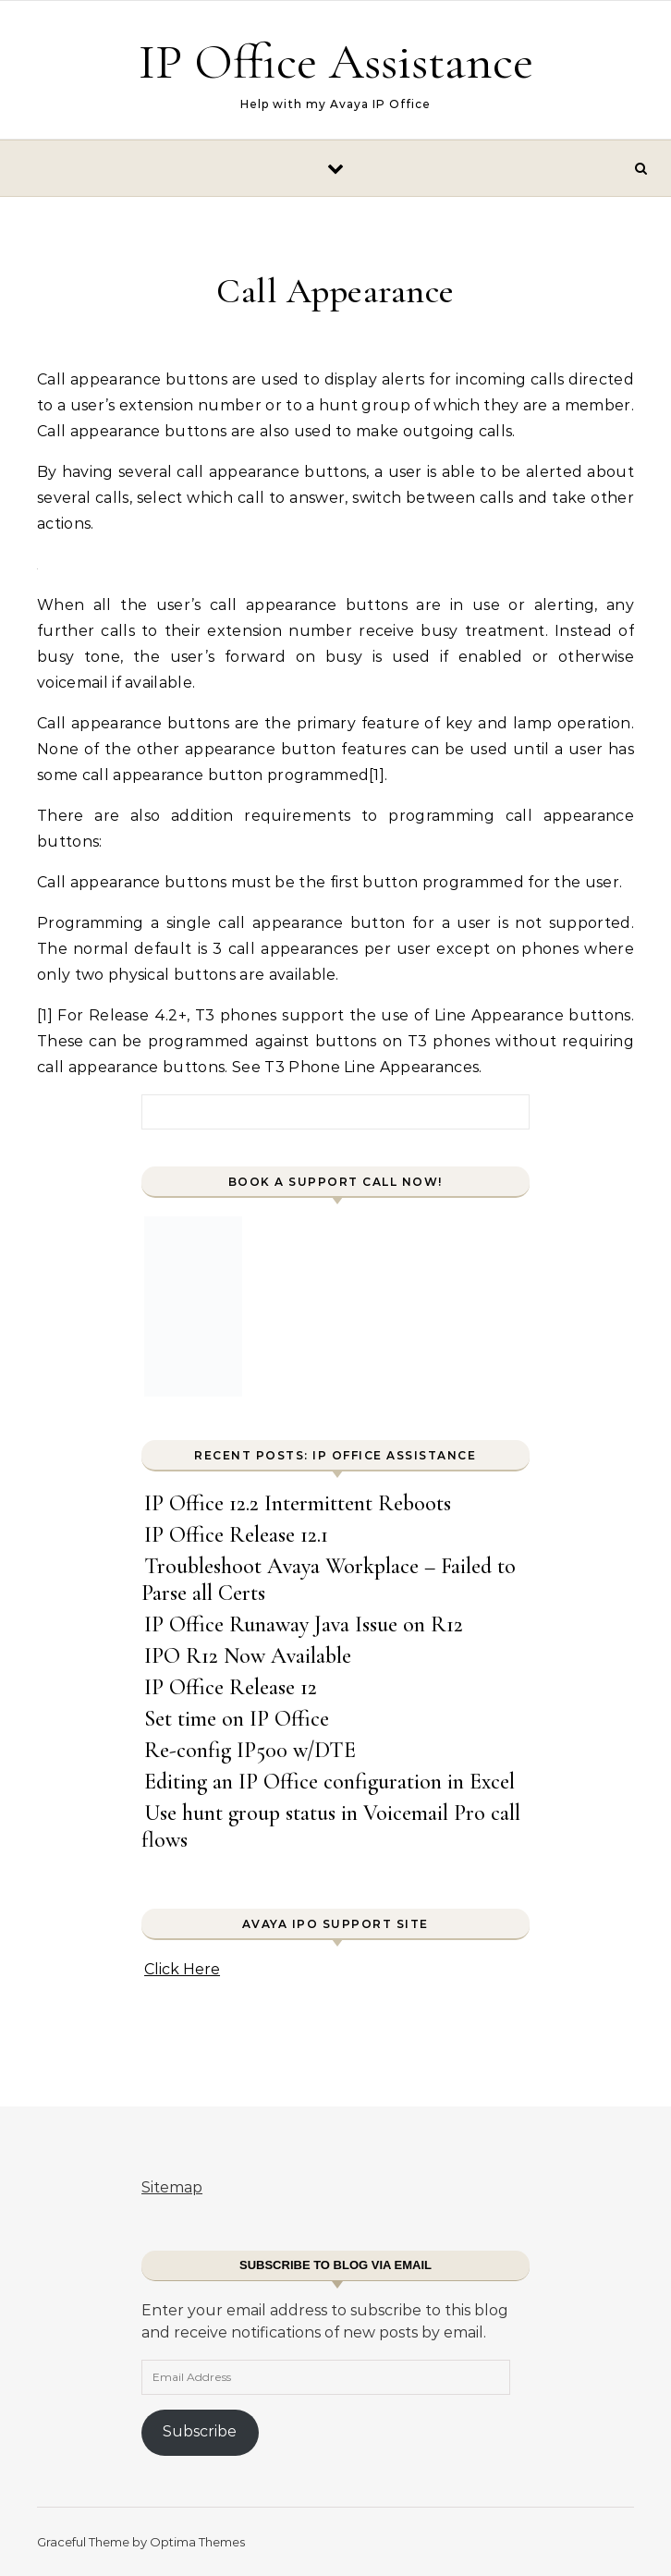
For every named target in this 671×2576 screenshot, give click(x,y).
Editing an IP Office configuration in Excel (329, 1781)
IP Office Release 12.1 (236, 1534)
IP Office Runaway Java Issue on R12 (303, 1624)
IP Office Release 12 (230, 1687)
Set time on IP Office (236, 1718)
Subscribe (200, 2431)
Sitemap (171, 2187)
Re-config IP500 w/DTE (250, 1750)
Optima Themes (197, 2541)
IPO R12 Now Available (247, 1655)
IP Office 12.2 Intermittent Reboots (297, 1503)
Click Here (182, 1969)
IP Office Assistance (336, 61)
